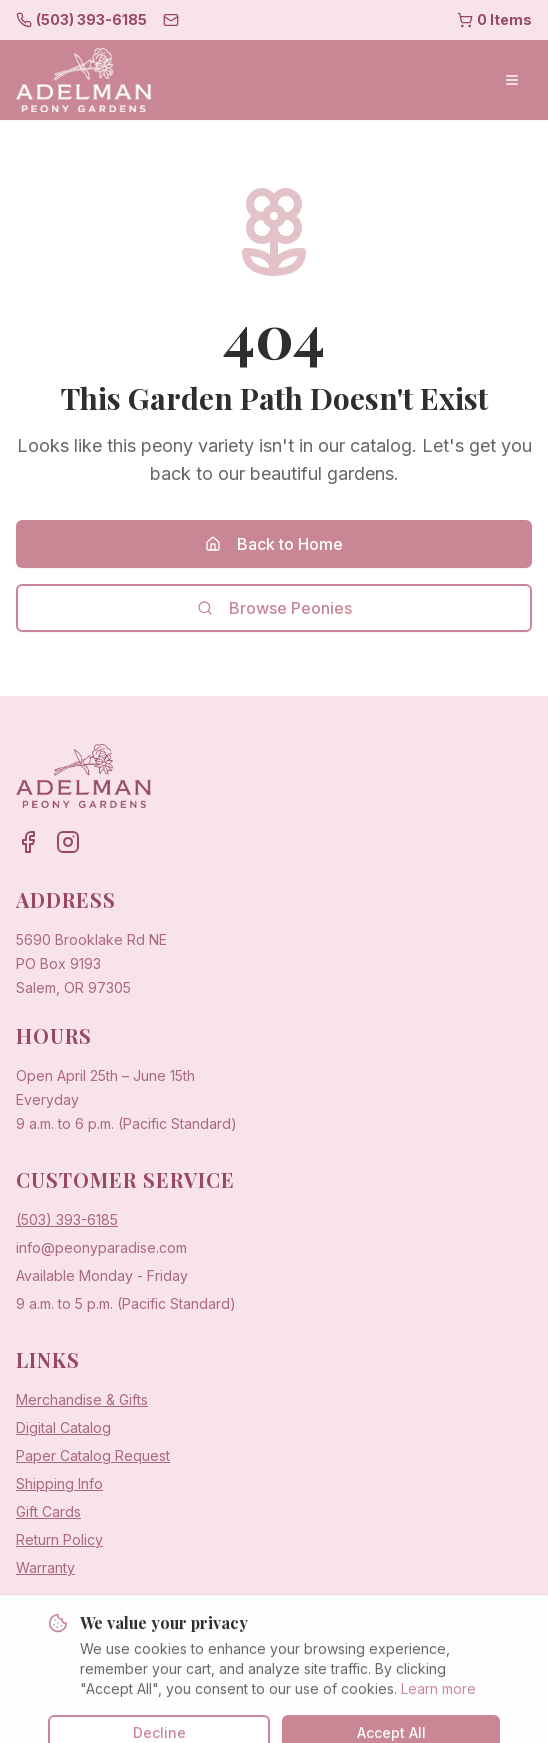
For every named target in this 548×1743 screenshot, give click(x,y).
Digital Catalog (63, 1427)
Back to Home (274, 544)
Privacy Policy (426, 1664)
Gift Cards (48, 1511)
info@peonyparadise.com (101, 1247)
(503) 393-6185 (67, 1219)
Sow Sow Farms (318, 1664)
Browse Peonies (274, 608)
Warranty (45, 1567)
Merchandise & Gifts (82, 1399)
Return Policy (59, 1539)
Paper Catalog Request (93, 1455)
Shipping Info (59, 1483)
